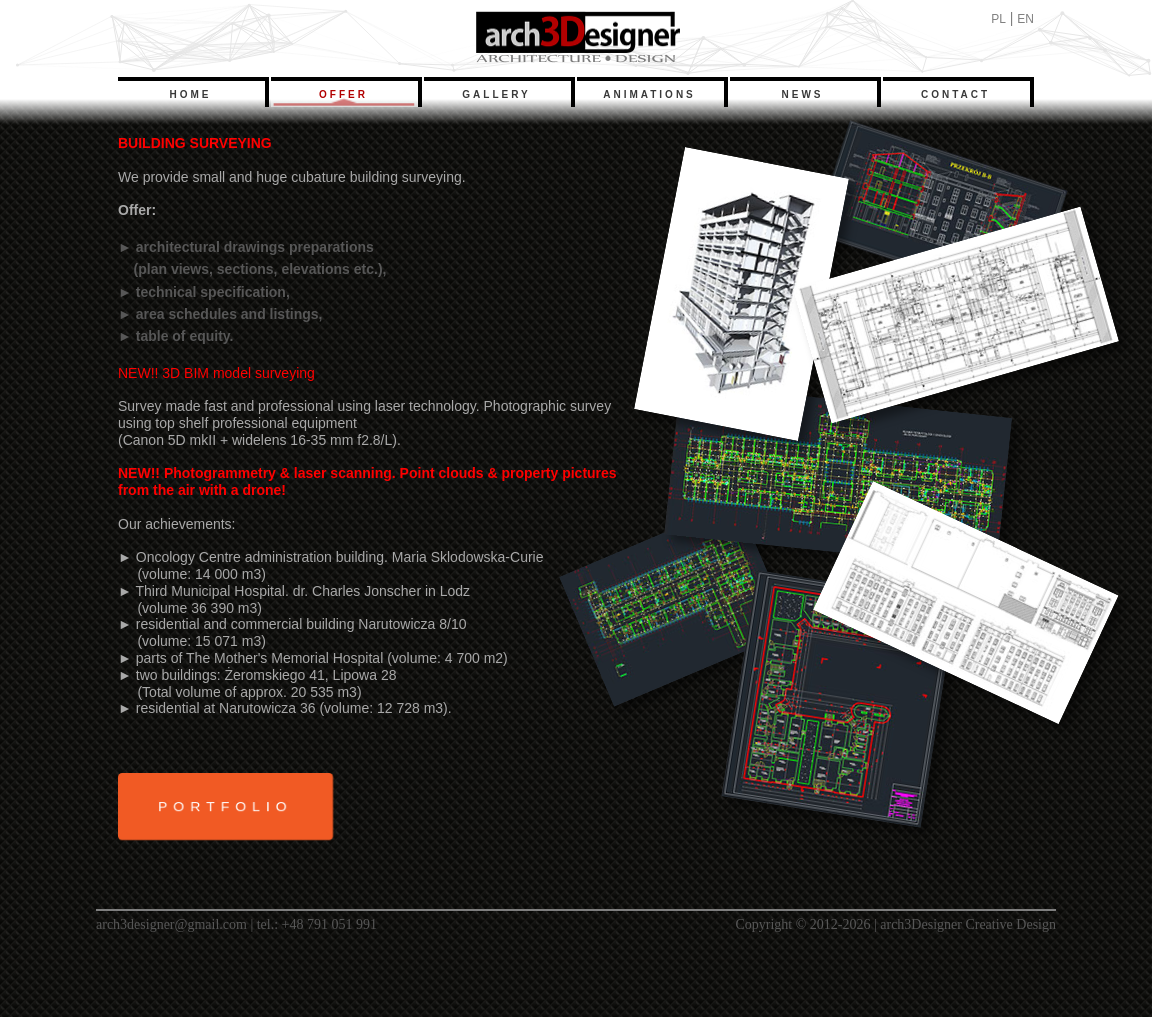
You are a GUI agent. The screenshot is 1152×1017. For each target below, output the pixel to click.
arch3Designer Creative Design (968, 924)
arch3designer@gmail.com (171, 924)
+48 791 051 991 (329, 924)
